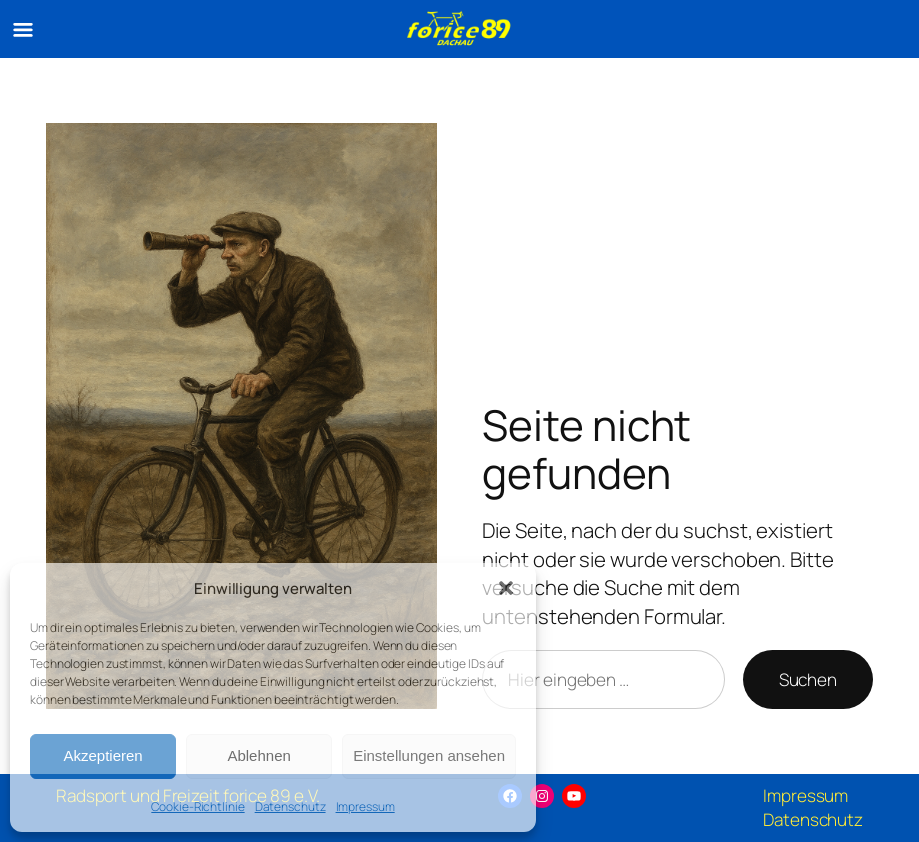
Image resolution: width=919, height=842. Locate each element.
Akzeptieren (102, 755)
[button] (506, 588)
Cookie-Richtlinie (197, 806)
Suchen (808, 679)
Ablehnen (258, 755)
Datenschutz (290, 806)
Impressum (365, 806)
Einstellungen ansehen (429, 755)
